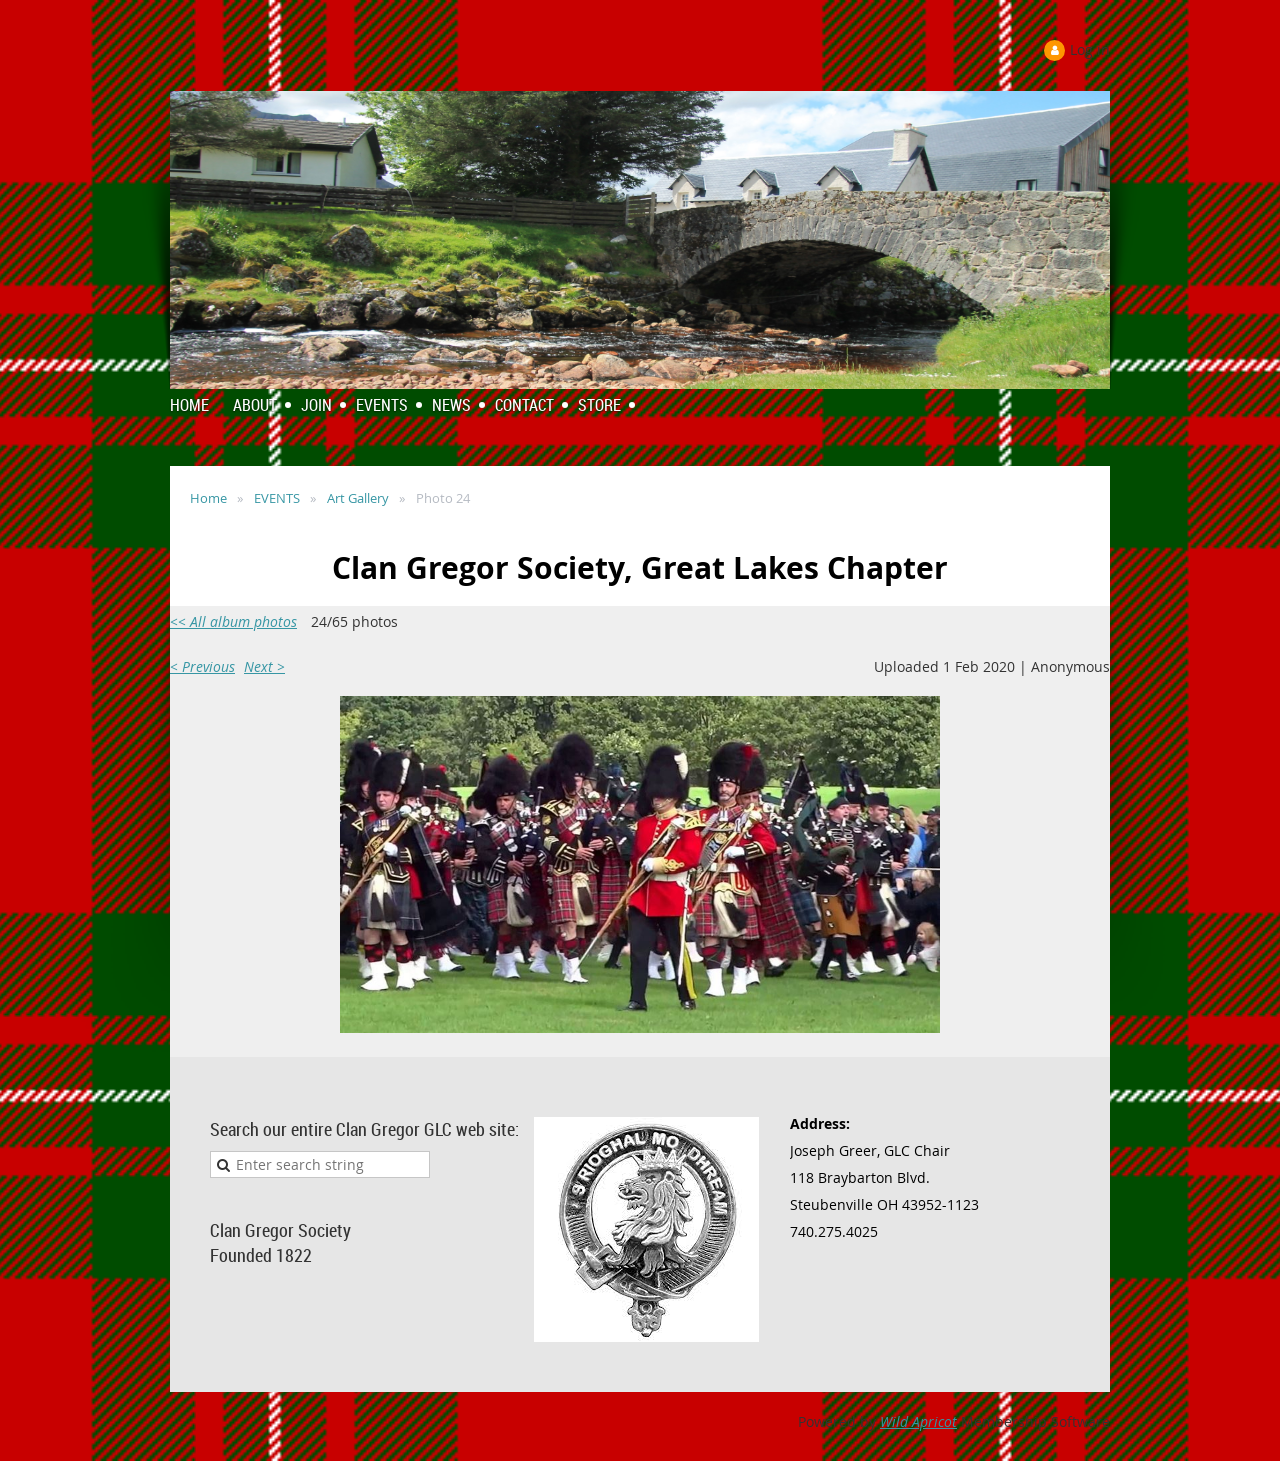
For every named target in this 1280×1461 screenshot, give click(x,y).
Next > (264, 666)
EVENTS (277, 498)
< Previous (202, 666)
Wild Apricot (918, 1421)
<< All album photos (233, 621)
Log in (1090, 49)
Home (208, 498)
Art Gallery (358, 498)
